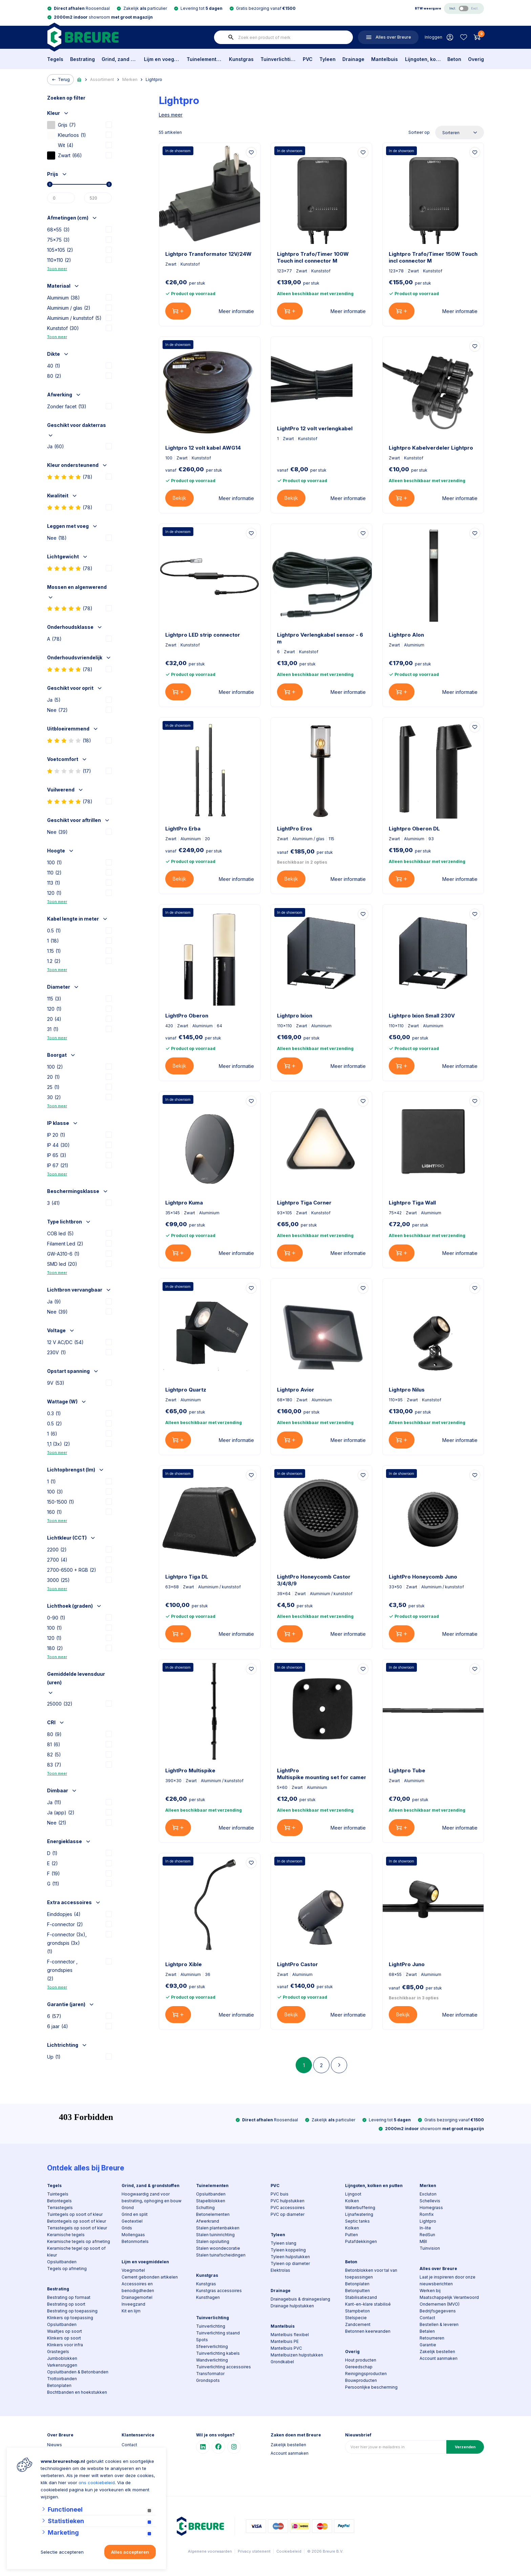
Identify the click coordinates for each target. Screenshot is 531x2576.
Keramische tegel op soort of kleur (76, 2252)
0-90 (56, 1617)
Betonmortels (135, 2241)
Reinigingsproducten (366, 2373)
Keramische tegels (66, 2234)
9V (55, 1383)
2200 (57, 1549)
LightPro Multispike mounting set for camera (321, 1773)
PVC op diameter (287, 2214)
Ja (55, 446)
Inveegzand (133, 2304)
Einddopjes (64, 1914)
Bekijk (179, 498)
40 (53, 366)
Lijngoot (353, 2194)
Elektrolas (280, 2270)
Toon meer (57, 268)
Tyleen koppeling (288, 2249)
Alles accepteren (130, 2552)
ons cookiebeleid (97, 2482)
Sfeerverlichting (212, 2346)
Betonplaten (59, 2385)
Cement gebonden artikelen (150, 2277)
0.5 (54, 930)
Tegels (55, 59)
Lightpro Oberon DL (414, 828)
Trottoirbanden (62, 2378)
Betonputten (357, 2290)
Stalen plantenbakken (217, 2227)
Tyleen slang (283, 2243)
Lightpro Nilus (407, 1389)
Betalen (427, 2331)
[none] (231, 37)
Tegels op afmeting (67, 2268)
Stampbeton (357, 2310)
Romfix (427, 2214)
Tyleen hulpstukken (290, 2256)
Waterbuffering (360, 2207)
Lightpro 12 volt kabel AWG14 (203, 448)
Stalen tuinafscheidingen (221, 2255)
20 (54, 1019)
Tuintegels (57, 2194)
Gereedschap (359, 2366)
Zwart (64, 155)
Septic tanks (357, 2221)
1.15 (54, 951)
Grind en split (135, 2214)
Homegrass (431, 2207)
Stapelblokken (210, 2200)
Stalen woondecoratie (218, 2248)
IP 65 (56, 1155)
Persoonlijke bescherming (371, 2387)
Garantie (428, 2344)
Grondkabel (282, 2361)
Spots (202, 2339)
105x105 (60, 250)
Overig (476, 59)
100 (54, 862)
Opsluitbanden (62, 2261)
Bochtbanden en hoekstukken (77, 2392)
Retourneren (432, 2338)
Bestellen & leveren (439, 2324)
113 (53, 883)
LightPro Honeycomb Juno (423, 1576)
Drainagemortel (137, 2297)
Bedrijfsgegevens (438, 2310)
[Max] (98, 197)
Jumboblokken (62, 2358)
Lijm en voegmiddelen (161, 59)
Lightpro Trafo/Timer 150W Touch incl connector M (433, 257)
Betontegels (59, 2200)
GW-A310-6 (63, 1254)
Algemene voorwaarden (210, 2551)
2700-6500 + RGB (71, 1570)
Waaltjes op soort (64, 2331)
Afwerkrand (207, 2221)
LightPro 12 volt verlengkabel (315, 428)
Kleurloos (66, 135)
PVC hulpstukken (287, 2200)
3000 (58, 1580)
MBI (423, 2241)
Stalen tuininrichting (215, 2234)
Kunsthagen (208, 2297)
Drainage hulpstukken (292, 2305)
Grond (128, 2207)
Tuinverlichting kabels (218, 2353)
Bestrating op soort (66, 2304)
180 (55, 1648)
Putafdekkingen (361, 2241)
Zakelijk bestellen (437, 2351)
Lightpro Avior (295, 1389)
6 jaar (57, 2026)
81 (53, 1744)
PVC (308, 59)
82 (54, 1754)
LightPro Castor (297, 1964)
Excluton (428, 2194)
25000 (59, 1703)
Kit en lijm (131, 2310)
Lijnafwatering (359, 2214)
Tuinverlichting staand (218, 2332)
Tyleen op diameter (290, 2263)
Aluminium (63, 297)
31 (53, 1029)
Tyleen (327, 59)
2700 (57, 1559)
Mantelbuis (384, 59)
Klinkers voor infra (65, 2344)
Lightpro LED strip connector (202, 635)
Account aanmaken (439, 2358)
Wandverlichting (212, 2360)
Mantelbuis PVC (286, 2348)
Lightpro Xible (183, 1964)
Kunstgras (241, 59)
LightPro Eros (294, 828)
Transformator (210, 2373)
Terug (60, 79)
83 (54, 1764)
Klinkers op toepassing (70, 2317)
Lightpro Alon (406, 635)
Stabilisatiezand (361, 2297)
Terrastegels (60, 2207)
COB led (60, 1233)
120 (54, 893)
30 (54, 1097)
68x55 (58, 229)
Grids (127, 2227)
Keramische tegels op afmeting (78, 2241)
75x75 (58, 239)
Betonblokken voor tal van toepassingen (371, 2274)
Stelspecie (356, 2317)
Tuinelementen (204, 59)
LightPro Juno (407, 1964)
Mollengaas (133, 2234)
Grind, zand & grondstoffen (119, 59)
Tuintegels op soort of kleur (75, 2214)
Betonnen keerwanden (367, 2331)
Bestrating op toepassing (72, 2310)
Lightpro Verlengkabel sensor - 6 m (320, 638)
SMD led (62, 1264)
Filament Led (65, 1243)
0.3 (54, 1413)
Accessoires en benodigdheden (138, 2287)
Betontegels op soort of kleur (76, 2221)
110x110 (59, 260)
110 (54, 872)
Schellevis (430, 2200)
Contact (427, 2317)
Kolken (352, 2200)
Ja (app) (61, 1812)
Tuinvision (430, 2248)
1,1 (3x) (58, 1444)
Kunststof (63, 328)
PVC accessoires (288, 2207)
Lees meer (171, 115)
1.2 (54, 961)
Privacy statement (254, 2551)
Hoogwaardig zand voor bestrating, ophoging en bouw (152, 2197)
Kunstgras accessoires (219, 2290)
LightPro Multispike (190, 1770)
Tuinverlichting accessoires (223, 2366)
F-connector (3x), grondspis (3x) (67, 1944)
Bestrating (82, 59)
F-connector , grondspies (62, 1971)
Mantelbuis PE (285, 2341)
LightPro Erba (182, 828)
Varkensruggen (62, 2365)
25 (53, 1087)
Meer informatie (236, 311)
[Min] (61, 197)
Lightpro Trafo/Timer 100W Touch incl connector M (313, 257)
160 (54, 1512)
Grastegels (58, 2351)
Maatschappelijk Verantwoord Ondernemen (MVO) (449, 2301)
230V (56, 1352)
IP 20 (56, 1135)
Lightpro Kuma (184, 1202)
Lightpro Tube (407, 1770)
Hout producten (360, 2360)
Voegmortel (133, 2270)
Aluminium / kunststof (74, 318)
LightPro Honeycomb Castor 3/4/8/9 (314, 1580)
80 (54, 376)
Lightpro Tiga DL (186, 1576)
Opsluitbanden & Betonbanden (77, 2371)
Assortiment (102, 79)
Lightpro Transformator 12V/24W (208, 254)
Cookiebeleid (288, 2551)
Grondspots (208, 2380)
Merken (129, 79)
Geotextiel (132, 2221)
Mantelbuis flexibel (290, 2334)
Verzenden (465, 2447)
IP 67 (57, 1165)
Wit (60, 145)
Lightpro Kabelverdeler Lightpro (431, 448)
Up (54, 2057)
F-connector (65, 1924)
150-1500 (60, 1502)
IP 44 (58, 1145)
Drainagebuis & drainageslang (300, 2299)
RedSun (427, 2234)
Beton (454, 59)
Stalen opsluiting (212, 2241)
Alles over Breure (438, 2268)
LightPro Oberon (186, 1015)
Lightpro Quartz (185, 1389)
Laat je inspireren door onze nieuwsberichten (447, 2280)
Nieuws (54, 2444)
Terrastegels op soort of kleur (77, 2227)
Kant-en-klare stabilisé (368, 2304)
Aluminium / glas (68, 308)
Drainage (353, 59)
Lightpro (154, 79)
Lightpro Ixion (294, 1015)
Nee (57, 538)
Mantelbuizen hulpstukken (297, 2354)
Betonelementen (213, 2214)
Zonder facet (66, 406)
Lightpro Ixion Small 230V (422, 1015)
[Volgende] (339, 2065)
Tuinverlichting (278, 59)
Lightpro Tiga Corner (304, 1202)
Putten (351, 2234)
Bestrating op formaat (68, 2297)
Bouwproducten (361, 2380)
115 (54, 998)
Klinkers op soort (64, 2338)
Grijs (61, 125)
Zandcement (357, 2324)
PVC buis (280, 2194)
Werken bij (430, 2290)
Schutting (205, 2207)
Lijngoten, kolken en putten (423, 59)
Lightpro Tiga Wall (412, 1202)
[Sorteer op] (459, 132)
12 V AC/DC (65, 1342)
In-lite (425, 2227)
